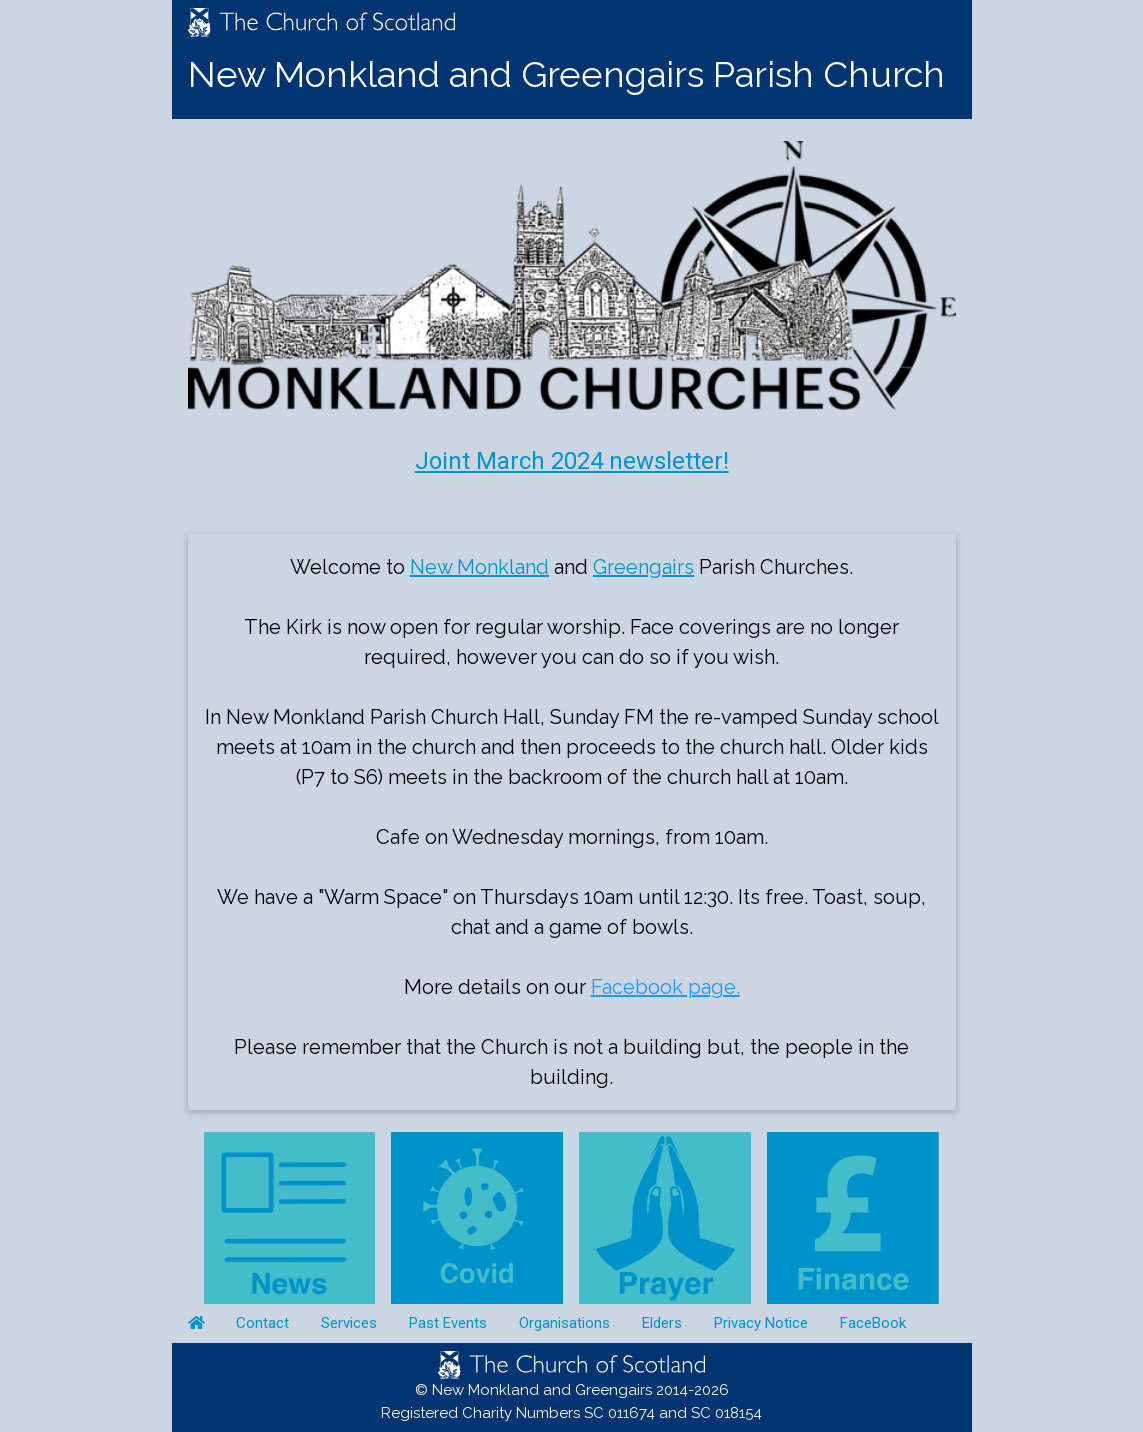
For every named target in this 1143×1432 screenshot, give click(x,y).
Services (349, 1323)
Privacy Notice (761, 1323)
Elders (662, 1323)
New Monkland (479, 567)
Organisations (564, 1323)
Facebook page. (665, 987)
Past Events (448, 1323)
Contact (262, 1323)
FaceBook (873, 1323)
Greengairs (643, 567)
